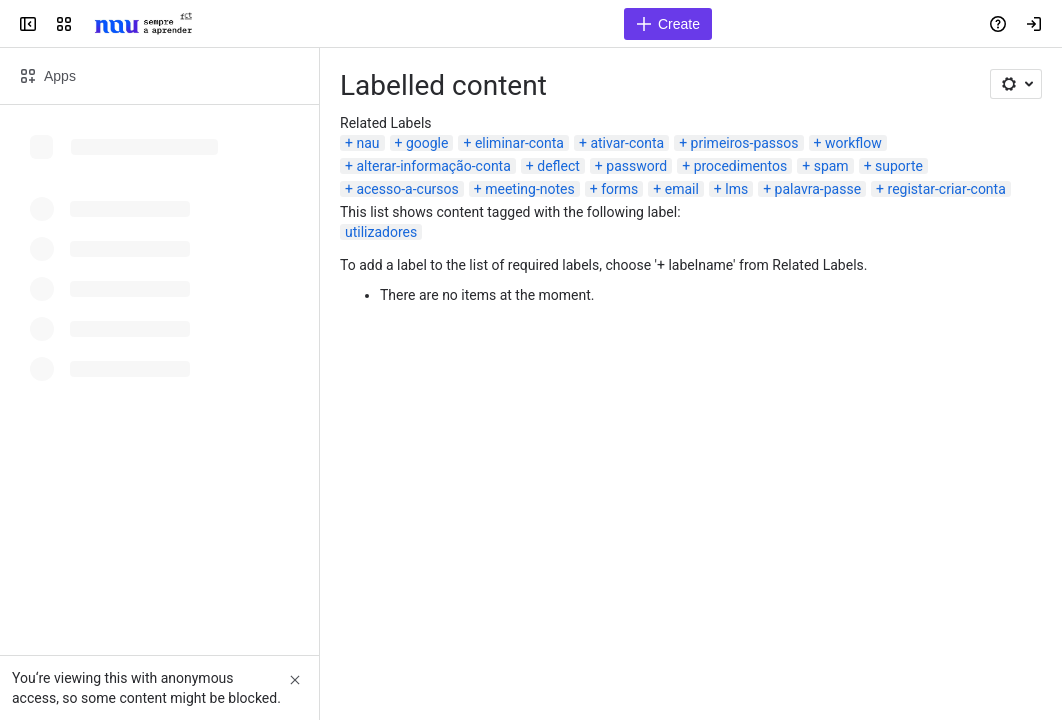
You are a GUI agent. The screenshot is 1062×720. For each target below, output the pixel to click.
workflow (853, 143)
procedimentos (741, 166)
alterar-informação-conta (433, 166)
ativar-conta (627, 143)
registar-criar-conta (947, 189)
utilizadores (381, 232)
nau (367, 143)
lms (736, 189)
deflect (558, 166)
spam (831, 166)
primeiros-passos (745, 143)
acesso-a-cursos (407, 189)
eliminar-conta (519, 143)
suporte (899, 166)
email (682, 189)
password (636, 166)
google (427, 143)
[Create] (668, 24)
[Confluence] (143, 24)
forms (619, 189)
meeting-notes (530, 189)
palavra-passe (818, 189)
